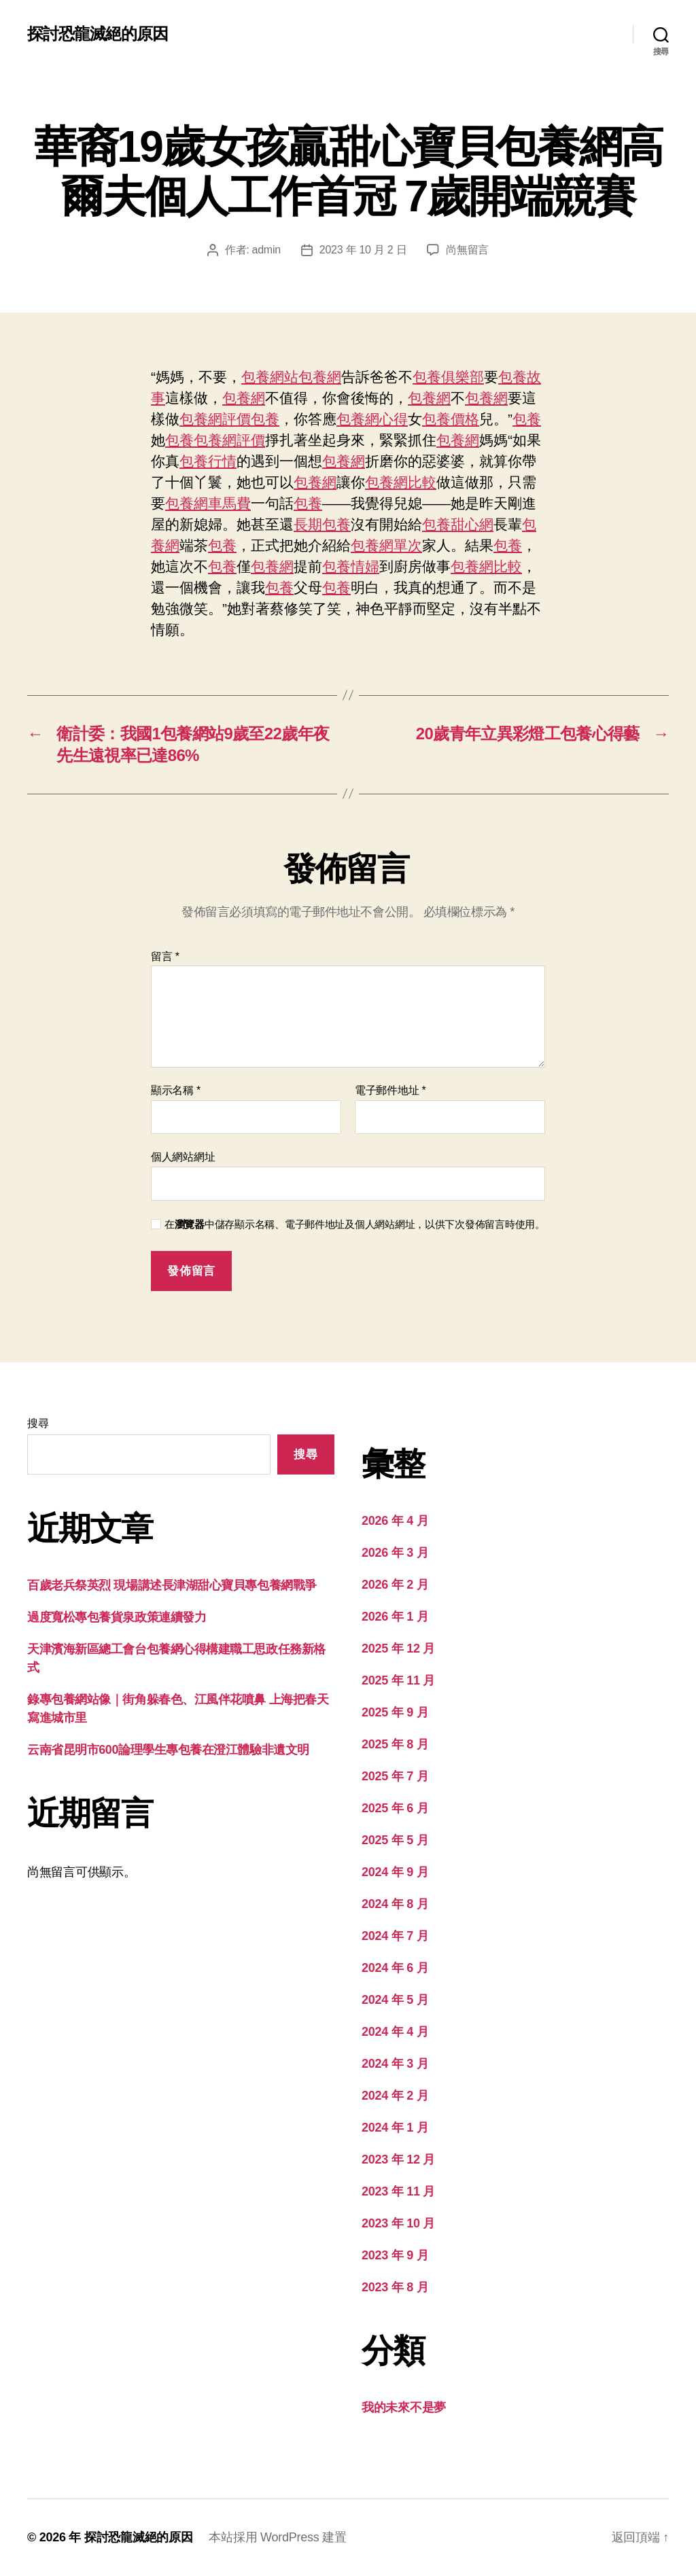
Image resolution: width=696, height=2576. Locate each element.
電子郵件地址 (390, 1090)
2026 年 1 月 (395, 1616)
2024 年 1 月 (395, 2127)
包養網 (319, 377)
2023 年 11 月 (398, 2191)
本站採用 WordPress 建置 (277, 2537)
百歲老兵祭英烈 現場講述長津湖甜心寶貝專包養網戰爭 (172, 1585)
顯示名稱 (176, 1090)
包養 (265, 419)
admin (266, 249)
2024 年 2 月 (395, 2095)
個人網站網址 (183, 1157)
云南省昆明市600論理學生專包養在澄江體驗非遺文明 (168, 1750)
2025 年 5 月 (395, 1840)
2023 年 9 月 (395, 2255)
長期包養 (322, 524)
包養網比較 (400, 482)
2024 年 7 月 (395, 1936)
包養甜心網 (457, 524)
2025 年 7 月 (395, 1776)
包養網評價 (215, 419)
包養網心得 (372, 419)
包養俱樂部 (448, 377)
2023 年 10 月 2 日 (362, 249)
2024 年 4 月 (395, 2032)
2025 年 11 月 (398, 1680)
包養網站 (269, 377)
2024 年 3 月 (395, 2063)
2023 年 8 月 (395, 2287)
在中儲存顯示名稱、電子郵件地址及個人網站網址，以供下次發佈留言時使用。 (354, 1224)
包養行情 (208, 461)
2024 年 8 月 (395, 1904)
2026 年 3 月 (395, 1552)
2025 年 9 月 (395, 1712)
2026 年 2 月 (395, 1584)
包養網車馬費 (208, 503)
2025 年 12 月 (398, 1648)
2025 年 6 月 (395, 1808)
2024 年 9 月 (395, 1872)
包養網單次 (386, 545)
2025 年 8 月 (395, 1744)
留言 (165, 956)
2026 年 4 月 (395, 1521)
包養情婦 (350, 566)
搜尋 (37, 1423)
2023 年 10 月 (398, 2223)
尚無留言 (467, 249)
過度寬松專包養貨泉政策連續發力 (116, 1617)
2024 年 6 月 (395, 1968)
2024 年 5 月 (395, 2000)
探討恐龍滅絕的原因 (97, 34)
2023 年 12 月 (398, 2159)
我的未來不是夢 (404, 2407)
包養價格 (450, 419)
